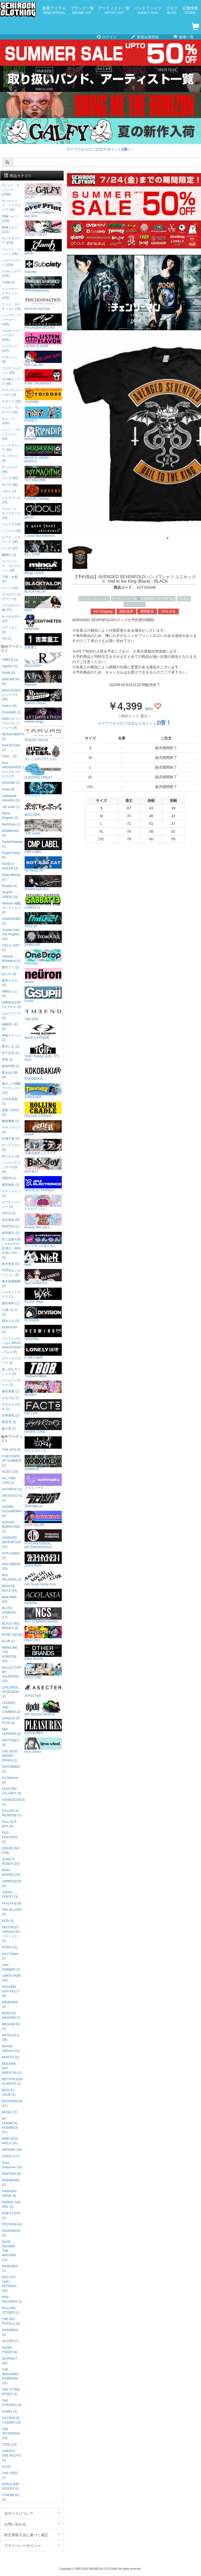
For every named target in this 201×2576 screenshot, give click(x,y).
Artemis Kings (43, 716)
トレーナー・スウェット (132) (11, 293)
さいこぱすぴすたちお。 (43, 753)
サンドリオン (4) (11, 1147)
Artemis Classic (43, 697)
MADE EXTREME (43, 1032)
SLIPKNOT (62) (9, 2361)
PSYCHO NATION (43, 303)
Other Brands (43, 1653)
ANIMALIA (43, 1463)
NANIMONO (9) (10, 833)
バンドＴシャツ (147, 10)
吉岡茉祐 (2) (10, 1415)
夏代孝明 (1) (10, 1303)
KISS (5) (8, 1921)
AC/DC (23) (10, 1472)
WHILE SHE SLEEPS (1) (10, 2486)
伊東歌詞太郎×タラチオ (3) (11, 1005)
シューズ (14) (11, 524)
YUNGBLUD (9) (10, 2497)
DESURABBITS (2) (12, 736)
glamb (43, 247)
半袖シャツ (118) (10, 218)
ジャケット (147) (10, 348)
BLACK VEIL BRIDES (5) (11, 1626)
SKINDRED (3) (10, 2332)
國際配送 (147, 611)
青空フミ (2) (10, 967)
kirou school (43, 1745)
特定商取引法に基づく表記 (32, 2534)
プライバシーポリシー (32, 2545)
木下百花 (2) (10, 1053)
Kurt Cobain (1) (10, 1956)
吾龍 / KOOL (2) (10, 1112)
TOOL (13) (9, 2444)
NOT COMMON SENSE (43, 1615)
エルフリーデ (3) (11, 1016)
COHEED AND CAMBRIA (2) (11, 1707)
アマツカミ (43, 790)
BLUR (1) (8, 1641)
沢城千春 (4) (10, 1138)
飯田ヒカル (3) (10, 983)
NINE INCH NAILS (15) (10, 2141)
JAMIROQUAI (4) (11, 1883)
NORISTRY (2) (10, 1330)
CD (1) (6, 638)
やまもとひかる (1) (11, 1407)
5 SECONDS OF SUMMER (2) (11, 1460)
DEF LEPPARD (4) (11, 1732)
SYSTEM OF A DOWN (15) (11, 2420)
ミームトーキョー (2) (11, 1382)
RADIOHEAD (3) (11, 2233)
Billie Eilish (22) (9, 1599)
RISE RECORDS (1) (12, 2299)
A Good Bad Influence (43, 530)
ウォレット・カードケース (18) (11, 513)
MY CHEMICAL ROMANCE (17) (10, 2125)
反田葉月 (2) (10, 1233)
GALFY (43, 191)
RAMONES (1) (10, 2268)
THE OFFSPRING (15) (11, 2433)
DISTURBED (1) (11, 1769)
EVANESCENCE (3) (12, 1802)
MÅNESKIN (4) (10, 2004)
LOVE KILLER (43, 1519)
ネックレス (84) (10, 469)
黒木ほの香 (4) (10, 1075)
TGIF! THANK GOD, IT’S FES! (43, 1052)
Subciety (43, 266)
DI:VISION (43, 1314)
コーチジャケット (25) (11, 370)
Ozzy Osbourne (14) (12, 2165)
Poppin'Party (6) (10, 855)
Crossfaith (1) (11, 712)
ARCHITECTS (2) (12, 1498)
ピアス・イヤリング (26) (11, 540)
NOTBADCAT (43, 864)
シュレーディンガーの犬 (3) (11, 1167)
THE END (43, 1013)
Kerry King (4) (11, 1903)
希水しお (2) (10, 1046)
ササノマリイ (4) (11, 1130)
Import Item (43, 1634)
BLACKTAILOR (43, 585)
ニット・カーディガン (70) (11, 306)
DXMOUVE (43, 939)
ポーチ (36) (10, 485)
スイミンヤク (43, 1482)
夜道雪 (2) (9, 1422)
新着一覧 (184, 37)
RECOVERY (43, 660)
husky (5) (8, 789)
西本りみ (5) (10, 1321)
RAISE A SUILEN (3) (10, 866)
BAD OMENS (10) (11, 1566)
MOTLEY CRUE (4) (8, 2092)
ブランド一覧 (82, 10)
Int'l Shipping (103, 611)
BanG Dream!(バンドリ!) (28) (11, 694)
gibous (43, 511)
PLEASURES (43, 1727)
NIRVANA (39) (12, 2150)
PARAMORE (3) (10, 2182)
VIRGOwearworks (43, 284)
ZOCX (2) (8, 1213)
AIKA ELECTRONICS (43, 1184)
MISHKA (43, 1389)
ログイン (107, 37)
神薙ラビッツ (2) (11, 1038)
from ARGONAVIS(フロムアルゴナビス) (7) (12, 769)
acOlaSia (43, 1597)
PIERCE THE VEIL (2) (11, 2204)
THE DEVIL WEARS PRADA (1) (10, 1756)
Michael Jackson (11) (11, 2048)
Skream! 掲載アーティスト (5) (11, 908)
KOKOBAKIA (43, 1072)
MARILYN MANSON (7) (11, 2015)
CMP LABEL (43, 846)
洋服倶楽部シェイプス (43, 1147)
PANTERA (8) (11, 2174)
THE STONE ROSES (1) (11, 2392)
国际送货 (126, 611)
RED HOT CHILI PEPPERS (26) (9, 2283)
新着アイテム (54, 10)
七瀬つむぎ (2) (10, 1312)
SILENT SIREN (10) (10, 895)
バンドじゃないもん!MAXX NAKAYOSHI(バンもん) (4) (12, 1345)
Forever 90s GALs (43, 1221)
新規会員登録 (145, 37)
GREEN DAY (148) (11, 1850)
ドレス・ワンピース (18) (11, 410)
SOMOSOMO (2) (11, 921)
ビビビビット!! (43, 1203)
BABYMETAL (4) (11, 681)
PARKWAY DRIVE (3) (9, 2193)
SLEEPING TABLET (43, 771)
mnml (43, 604)
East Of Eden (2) (11, 747)
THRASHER (43, 1091)
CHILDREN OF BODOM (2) (10, 1692)
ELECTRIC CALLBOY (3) (11, 1791)
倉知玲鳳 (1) (10, 1066)
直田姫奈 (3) (10, 1185)
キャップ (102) (8, 421)
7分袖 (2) (8, 282)
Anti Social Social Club (43, 1578)
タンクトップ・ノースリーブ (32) (11, 205)
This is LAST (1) (10, 948)
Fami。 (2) (9, 756)
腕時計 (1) (9, 555)
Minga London (43, 567)
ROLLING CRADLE (43, 1110)
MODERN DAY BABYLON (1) (11, 2068)
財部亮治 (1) (10, 1226)
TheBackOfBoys (43, 1370)
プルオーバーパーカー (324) (11, 335)
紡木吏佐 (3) (10, 1264)
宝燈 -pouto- (43, 827)
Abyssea (43, 678)
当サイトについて (32, 2513)
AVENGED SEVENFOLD (157, 598)
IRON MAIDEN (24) (11, 1872)
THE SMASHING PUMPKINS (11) (10, 2376)
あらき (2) (9, 974)
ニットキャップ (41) (11, 447)
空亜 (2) (7, 1059)
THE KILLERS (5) (12, 1912)
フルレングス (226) (11, 273)
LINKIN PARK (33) (11, 1978)
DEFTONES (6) (10, 1743)
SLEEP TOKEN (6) (9, 2350)
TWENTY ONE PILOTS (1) (11, 2455)
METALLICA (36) (10, 2037)
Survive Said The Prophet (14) (10, 934)
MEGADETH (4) (10, 2026)
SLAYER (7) (10, 2341)
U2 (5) (6, 2466)
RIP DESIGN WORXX (43, 1708)
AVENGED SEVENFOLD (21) (11, 1542)
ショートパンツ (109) (11, 262)
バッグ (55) (10, 478)
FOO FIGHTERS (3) (10, 1837)
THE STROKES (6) (11, 2403)
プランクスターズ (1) (11, 1360)
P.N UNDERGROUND (43, 321)
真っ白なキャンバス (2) (11, 1371)
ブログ (172, 10)
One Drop (43, 957)
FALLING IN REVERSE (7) (11, 1813)
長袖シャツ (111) (10, 229)
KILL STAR (43, 548)
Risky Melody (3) (11, 877)
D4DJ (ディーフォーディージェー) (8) (11, 723)
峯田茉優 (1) (10, 1391)
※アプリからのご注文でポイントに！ (100, 149)
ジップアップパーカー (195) (11, 319)
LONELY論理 (43, 1351)
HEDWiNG (43, 1333)
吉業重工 (43, 641)
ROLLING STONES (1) (10, 2310)
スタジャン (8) (10, 359)
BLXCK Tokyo (43, 1296)
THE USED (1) (10, 2475)
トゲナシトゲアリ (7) (11, 1294)
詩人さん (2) (10, 1156)
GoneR (43, 1128)
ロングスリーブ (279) (11, 240)
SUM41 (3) (9, 2411)
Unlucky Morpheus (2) (11, 959)
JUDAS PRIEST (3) (10, 1894)
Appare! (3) (9, 666)
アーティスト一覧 (114, 10)
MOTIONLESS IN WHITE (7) (12, 2081)
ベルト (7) (9, 491)
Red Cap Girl (43, 359)
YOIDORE (43, 396)
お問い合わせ (32, 2524)
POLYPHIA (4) (12, 2224)
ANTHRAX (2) (11, 1489)
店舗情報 (190, 10)
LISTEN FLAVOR (43, 340)
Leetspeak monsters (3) (10, 798)
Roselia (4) (9, 886)
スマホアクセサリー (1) (11, 597)
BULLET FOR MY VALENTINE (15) (11, 1674)
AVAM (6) (8, 673)
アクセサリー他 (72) (11, 608)
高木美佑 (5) (10, 1220)
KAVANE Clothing (43, 492)
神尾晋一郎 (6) (10, 1027)
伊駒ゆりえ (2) (10, 994)
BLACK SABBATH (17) (9, 1612)
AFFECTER (43, 1690)
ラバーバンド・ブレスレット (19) (11, 566)
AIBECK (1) (10, 659)
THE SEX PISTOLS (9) (11, 2321)
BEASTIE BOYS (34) (9, 1588)
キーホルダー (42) (11, 619)
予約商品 (183, 598)
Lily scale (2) (10, 807)
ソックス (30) (11, 531)
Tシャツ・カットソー (94, 598)
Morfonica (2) (11, 824)
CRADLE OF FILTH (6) (11, 1721)
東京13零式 (43, 809)
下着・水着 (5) (10, 579)
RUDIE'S (43, 414)
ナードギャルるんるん (43, 1240)
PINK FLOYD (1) (11, 2215)
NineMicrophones (43, 883)
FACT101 (43, 1407)
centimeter (43, 623)
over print (43, 210)
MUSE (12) (9, 2112)
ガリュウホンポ (43, 1444)
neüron (43, 976)
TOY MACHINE (43, 474)
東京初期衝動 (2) (11, 1283)
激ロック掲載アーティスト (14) (11, 1088)
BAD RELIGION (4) (11, 1577)
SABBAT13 (43, 901)
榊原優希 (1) (10, 1121)
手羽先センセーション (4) (11, 1272)
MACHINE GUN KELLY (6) (10, 1991)
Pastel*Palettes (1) (12, 844)
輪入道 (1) (9, 1428)
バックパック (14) (11, 500)
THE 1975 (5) (11, 1450)
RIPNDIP (43, 433)
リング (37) (10, 548)
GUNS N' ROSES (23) (10, 1861)
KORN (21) (9, 1947)
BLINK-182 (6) (12, 1634)
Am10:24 (43, 920)
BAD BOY (43, 1165)
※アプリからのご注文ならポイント (134, 723)
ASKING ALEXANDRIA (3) (11, 1511)
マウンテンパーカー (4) (11, 392)
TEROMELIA (43, 1500)
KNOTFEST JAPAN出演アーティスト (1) (11, 1934)
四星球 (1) (9, 1178)
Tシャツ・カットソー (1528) (10, 190)
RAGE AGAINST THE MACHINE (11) (9, 2250)
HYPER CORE (43, 1426)
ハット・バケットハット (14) (11, 434)
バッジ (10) (10, 588)
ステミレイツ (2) (11, 1193)
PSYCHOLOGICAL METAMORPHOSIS (43, 1539)
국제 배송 (168, 611)
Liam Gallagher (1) (11, 1967)
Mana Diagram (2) (10, 816)
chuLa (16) (9, 706)
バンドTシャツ (134, 604)
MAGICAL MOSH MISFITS (43, 453)
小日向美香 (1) (10, 1101)
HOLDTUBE (43, 1671)
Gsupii (43, 994)
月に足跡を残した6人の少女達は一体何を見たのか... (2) (11, 1248)
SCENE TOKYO (43, 228)
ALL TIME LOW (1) (8, 1480)
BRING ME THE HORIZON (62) (9, 1654)
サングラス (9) (10, 458)
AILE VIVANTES (43, 1277)
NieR (43, 1258)
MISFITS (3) (10, 2057)
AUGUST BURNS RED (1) (11, 1526)
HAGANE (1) (11, 783)
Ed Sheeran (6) (10, 1780)
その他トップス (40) (11, 381)
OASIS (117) (10, 2156)
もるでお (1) (10, 1398)
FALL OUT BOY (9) (9, 1824)
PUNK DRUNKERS (43, 377)
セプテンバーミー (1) (11, 1204)
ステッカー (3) (10, 630)
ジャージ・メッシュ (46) (11, 251)
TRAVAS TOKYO (43, 734)
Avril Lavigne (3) (11, 1555)
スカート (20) (11, 401)
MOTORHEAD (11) (12, 2103)
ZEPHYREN (43, 1560)
